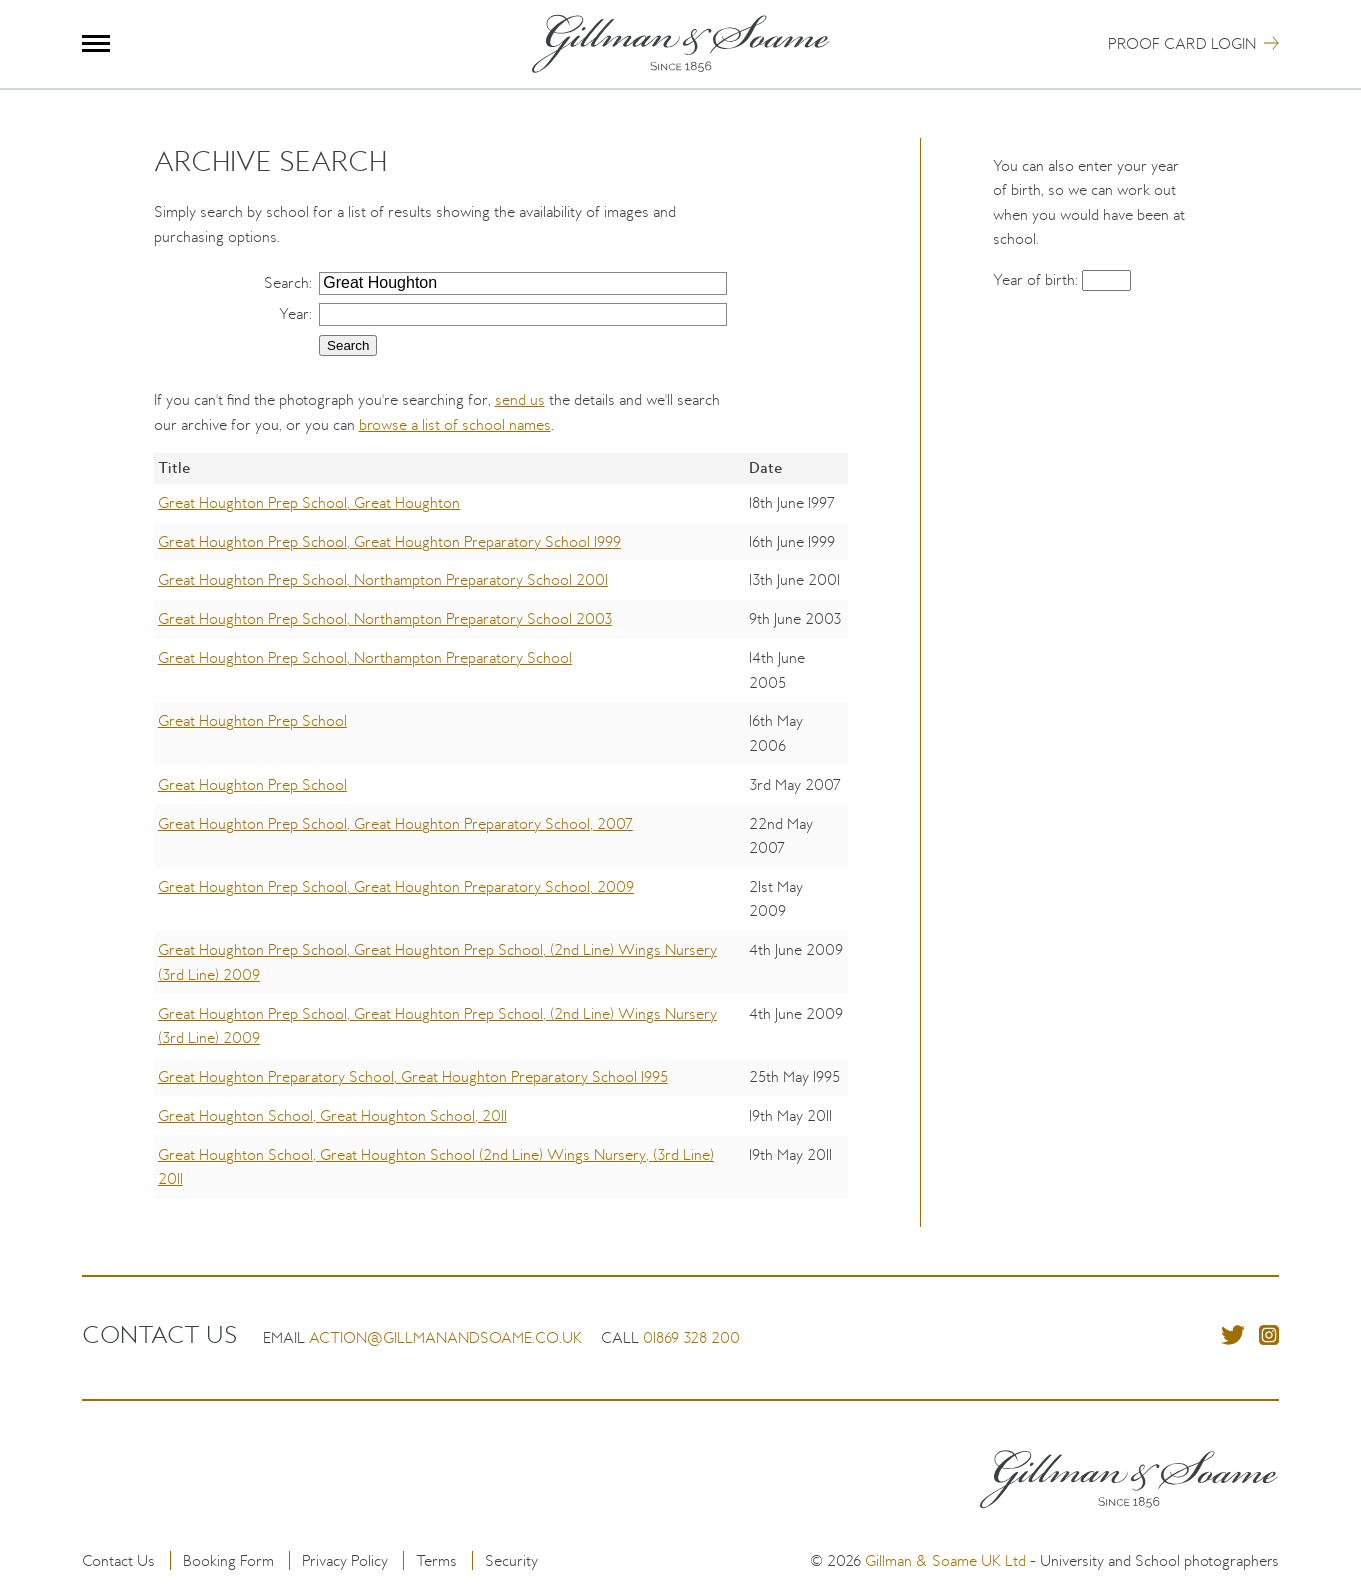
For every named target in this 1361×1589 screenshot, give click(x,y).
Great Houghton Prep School (252, 720)
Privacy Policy (345, 1560)
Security (511, 1560)
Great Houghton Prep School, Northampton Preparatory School (365, 657)
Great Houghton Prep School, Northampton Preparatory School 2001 (383, 579)
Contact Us (118, 1560)
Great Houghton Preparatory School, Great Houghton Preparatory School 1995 (413, 1076)
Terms (436, 1560)
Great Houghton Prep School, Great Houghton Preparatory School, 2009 (396, 886)
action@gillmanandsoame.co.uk (445, 1337)
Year (294, 313)
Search (286, 282)
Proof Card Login (1182, 43)
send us (520, 399)
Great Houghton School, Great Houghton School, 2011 (332, 1115)
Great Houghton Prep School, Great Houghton (309, 502)
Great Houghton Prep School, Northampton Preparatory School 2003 (385, 618)
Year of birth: (1037, 279)
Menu (96, 43)
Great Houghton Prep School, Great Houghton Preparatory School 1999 (389, 541)
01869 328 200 (691, 1337)
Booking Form (228, 1560)
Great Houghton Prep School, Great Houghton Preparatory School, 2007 (395, 823)
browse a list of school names (455, 424)
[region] (501, 840)
